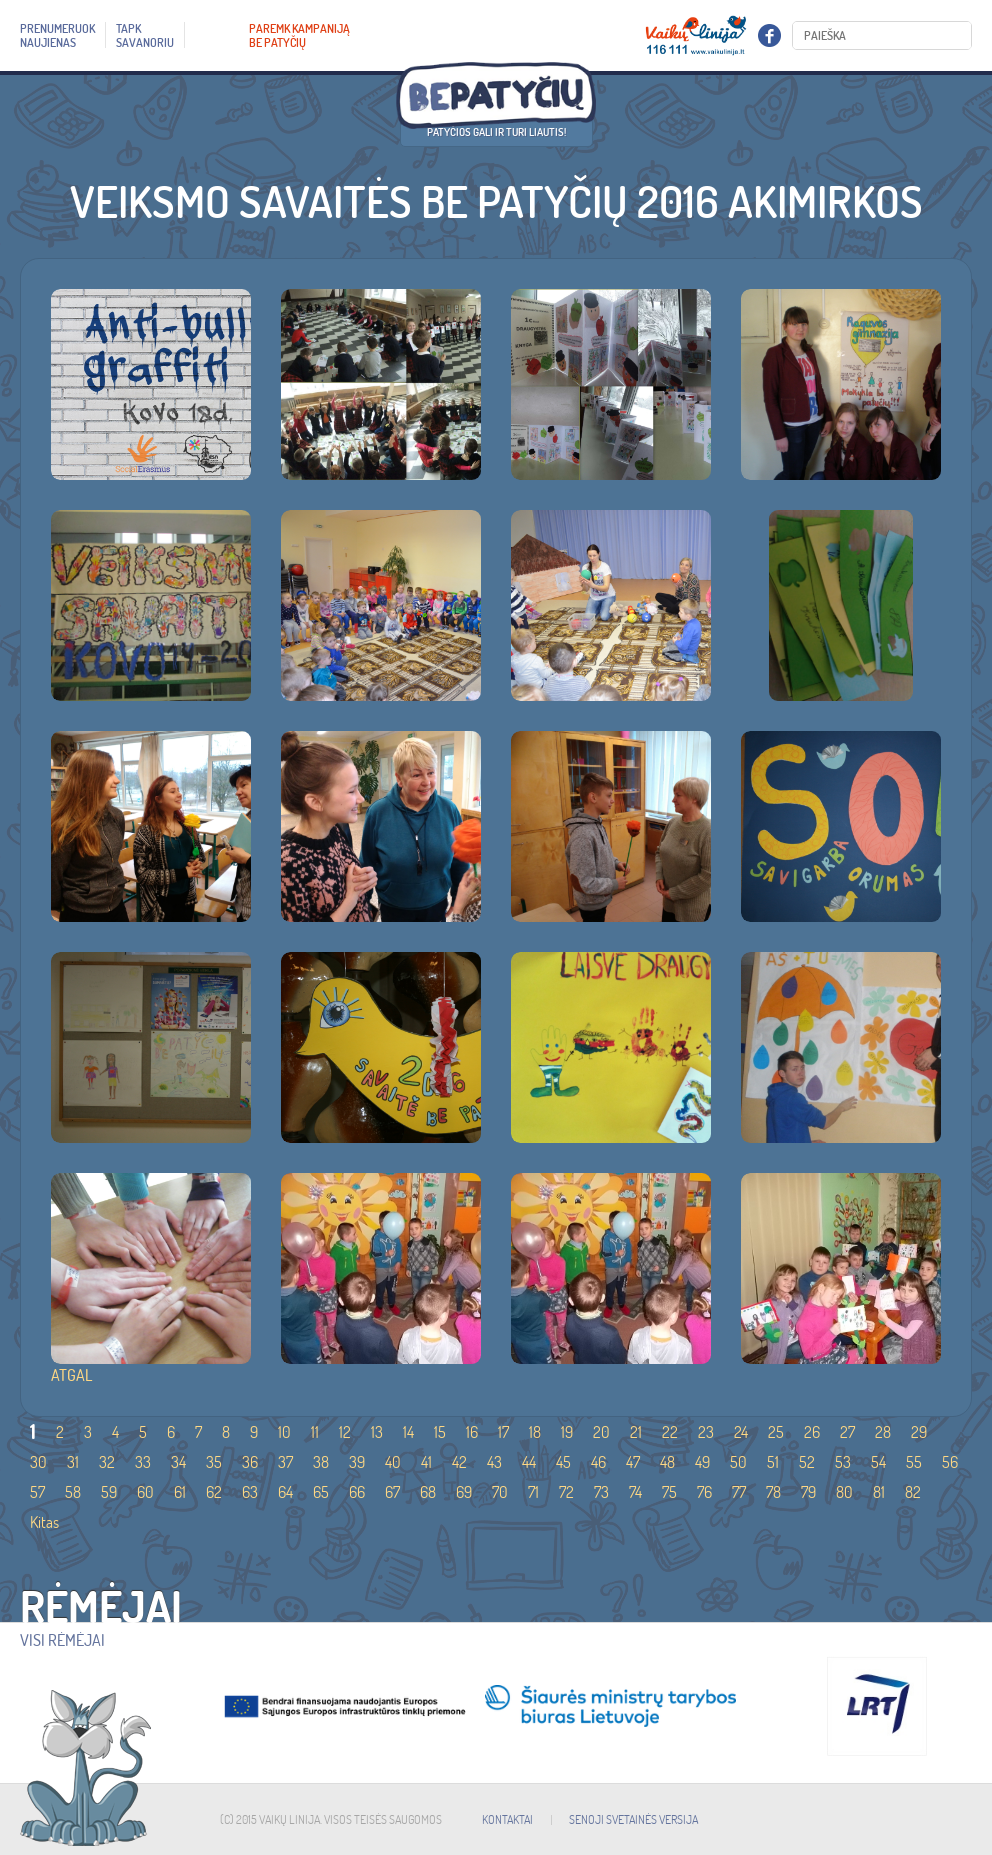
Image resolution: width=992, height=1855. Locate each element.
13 (377, 1432)
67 (392, 1492)
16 (472, 1432)
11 (315, 1432)
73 (601, 1492)
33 (143, 1462)
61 (180, 1492)
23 (706, 1432)
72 (566, 1492)
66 (357, 1492)
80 (844, 1492)
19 (567, 1432)
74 (635, 1492)
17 (503, 1432)
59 (109, 1492)
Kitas (44, 1522)
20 (601, 1432)
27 (847, 1432)
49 (702, 1462)
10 (284, 1432)
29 (919, 1432)
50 (738, 1462)
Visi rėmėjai (62, 1640)
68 (428, 1492)
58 (73, 1492)
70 (500, 1492)
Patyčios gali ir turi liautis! (496, 132)
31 (73, 1462)
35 (214, 1462)
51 (773, 1462)
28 (883, 1432)
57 (37, 1492)
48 (667, 1462)
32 (107, 1462)
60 (145, 1492)
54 (878, 1462)
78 (773, 1492)
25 (776, 1432)
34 (178, 1462)
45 (563, 1462)
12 (345, 1432)
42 (459, 1462)
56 (950, 1462)
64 (285, 1492)
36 (250, 1462)
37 (285, 1462)
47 (633, 1462)
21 (636, 1432)
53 (843, 1462)
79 (808, 1492)
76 (704, 1492)
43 (494, 1462)
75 (669, 1492)
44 (529, 1462)
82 (913, 1492)
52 (807, 1462)
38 (321, 1462)
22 (670, 1432)
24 (741, 1432)
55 (914, 1462)
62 (214, 1492)
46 (598, 1462)
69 (464, 1492)
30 (38, 1462)
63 (250, 1492)
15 (440, 1432)
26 (812, 1432)
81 (879, 1492)
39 (357, 1462)
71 (533, 1492)
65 (321, 1492)
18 (535, 1432)
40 (393, 1462)
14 (408, 1432)
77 (739, 1492)
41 (426, 1462)
